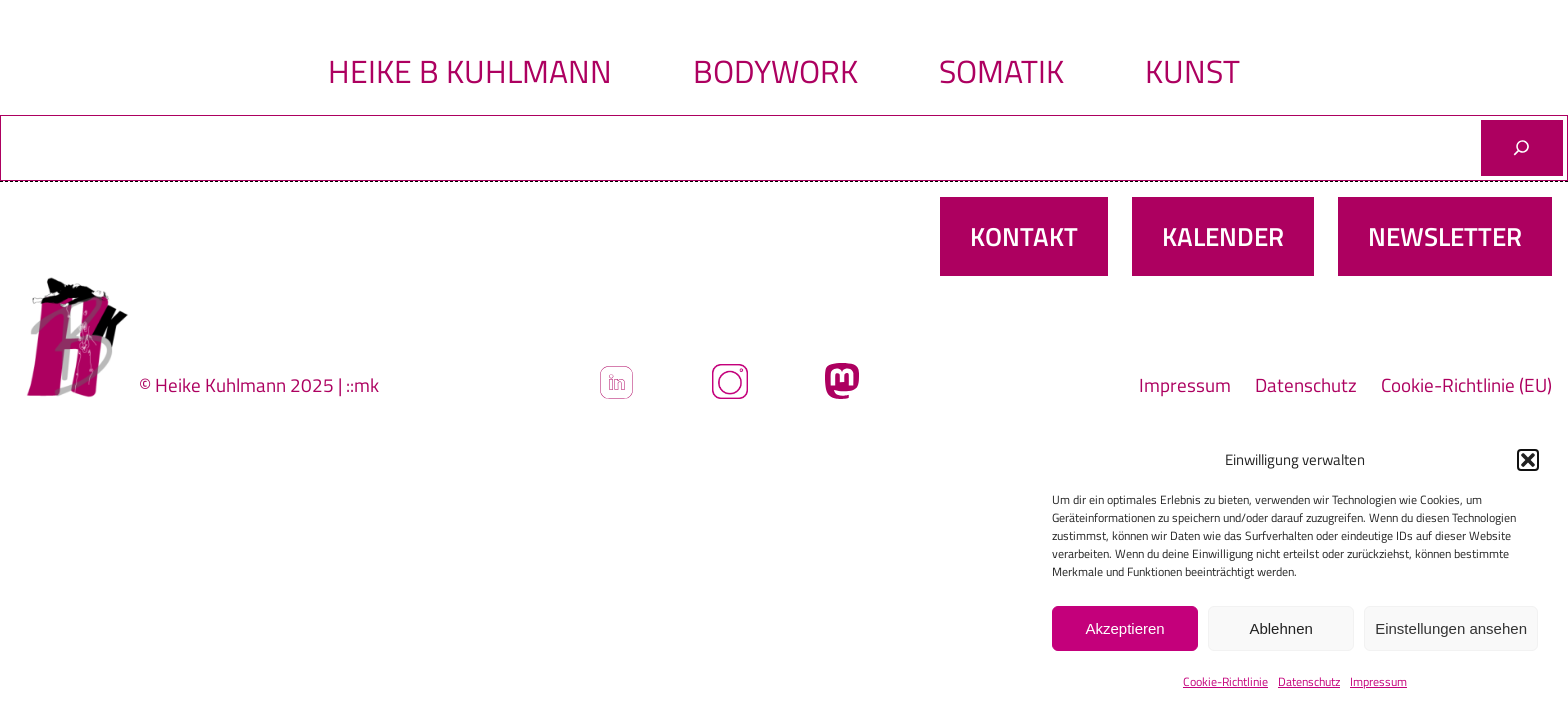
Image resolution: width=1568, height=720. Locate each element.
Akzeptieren (1124, 628)
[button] (1528, 460)
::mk (362, 384)
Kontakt (1024, 236)
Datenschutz (1309, 681)
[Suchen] (1522, 148)
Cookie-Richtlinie (1225, 681)
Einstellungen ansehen (1451, 628)
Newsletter (1445, 236)
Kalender (1223, 236)
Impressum (1378, 681)
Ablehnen (1280, 628)
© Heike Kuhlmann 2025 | (242, 384)
